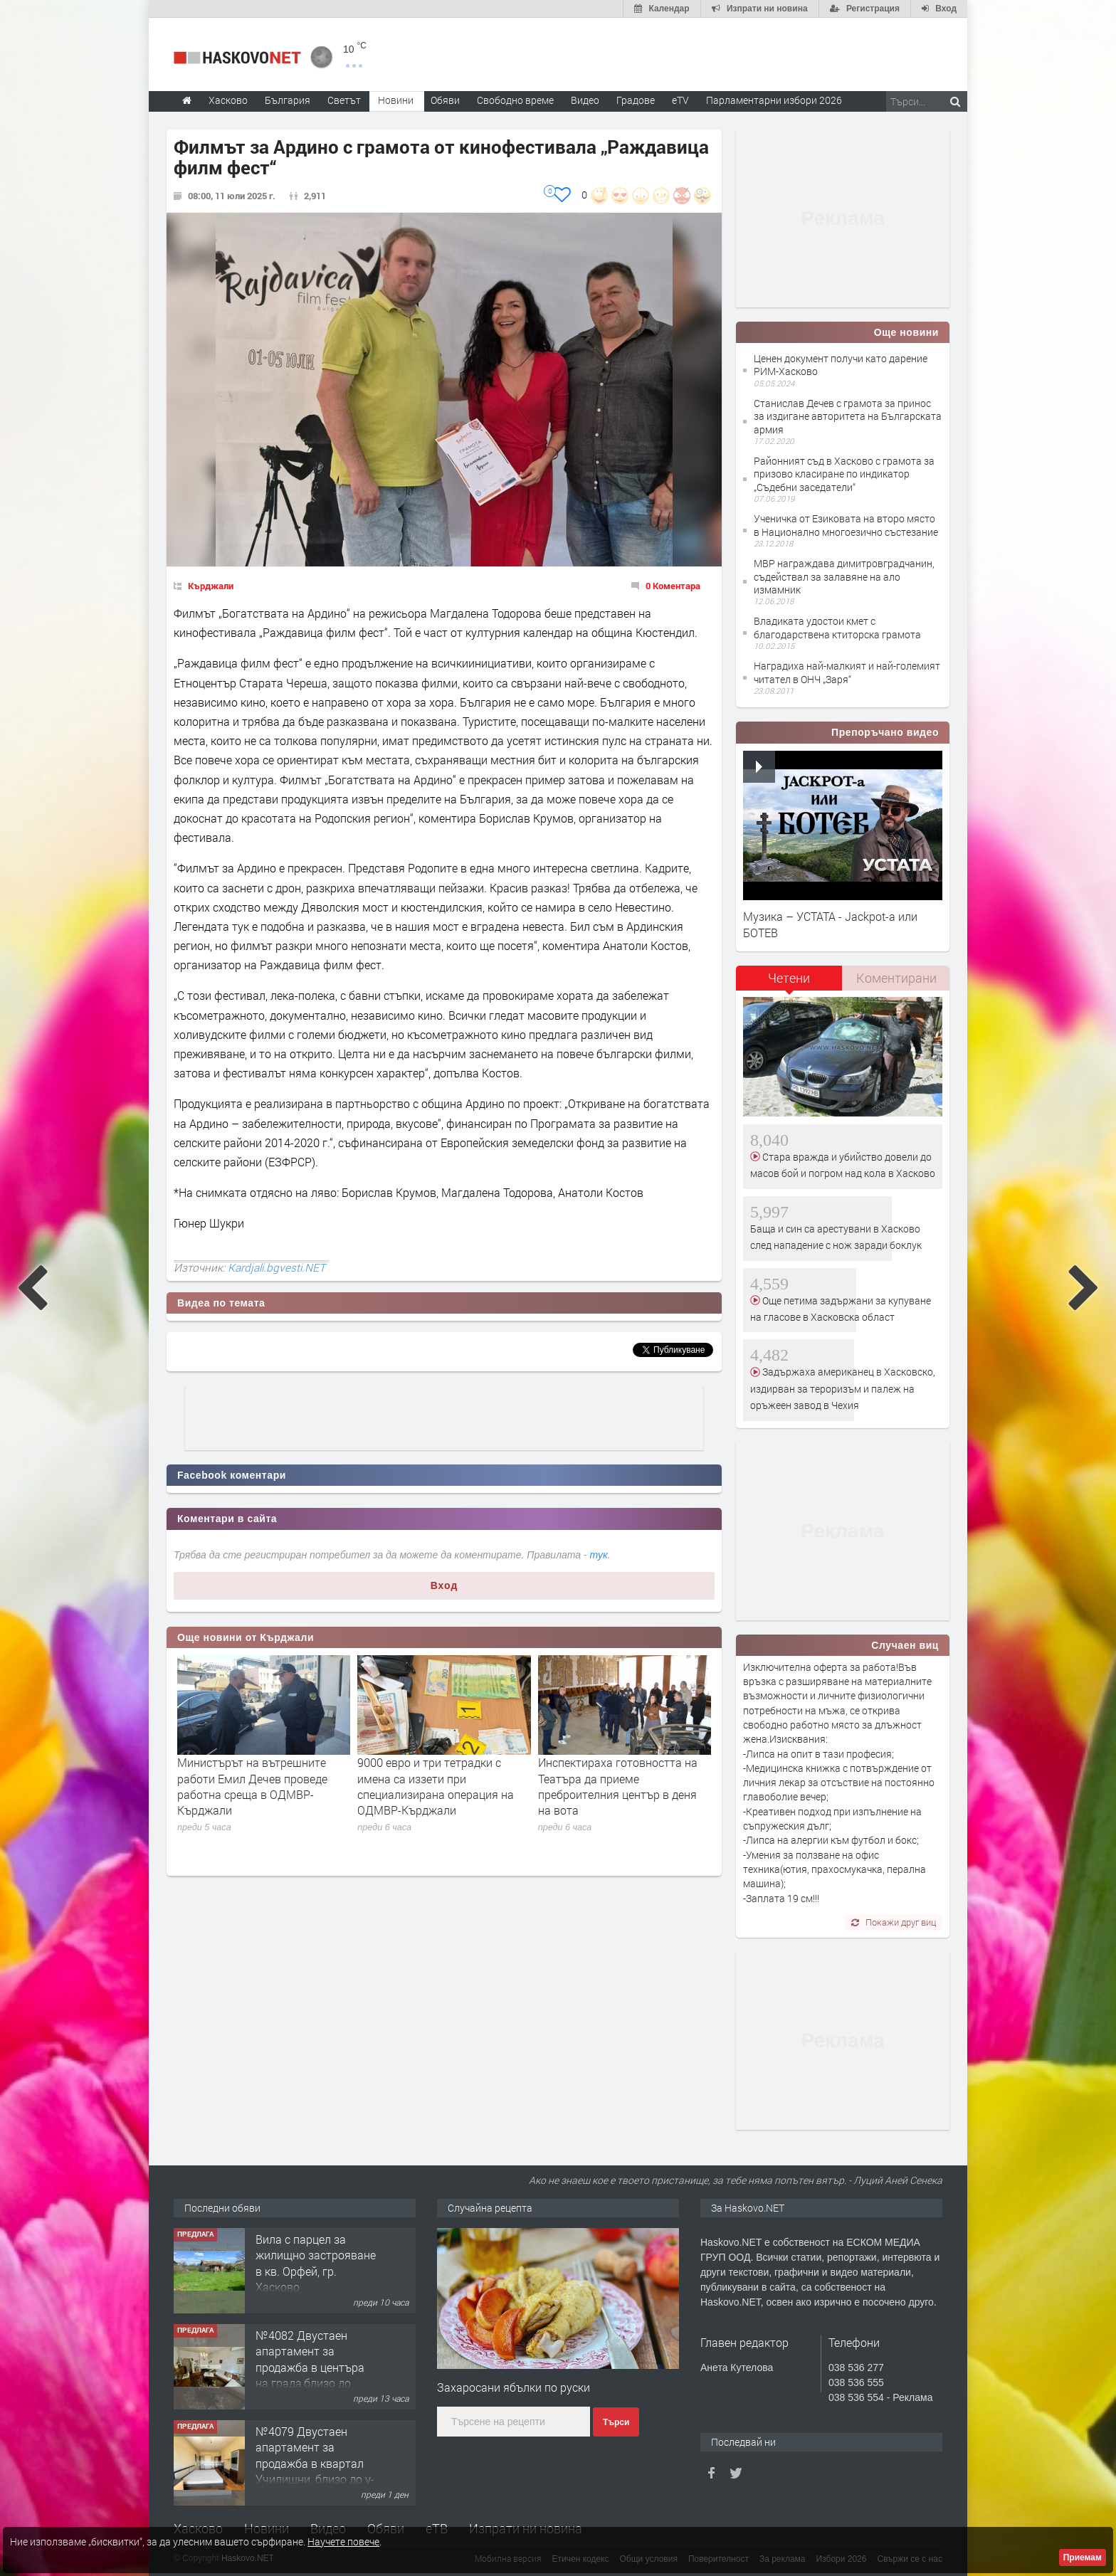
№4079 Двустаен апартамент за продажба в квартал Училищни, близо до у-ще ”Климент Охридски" (315, 2471)
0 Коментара (673, 585)
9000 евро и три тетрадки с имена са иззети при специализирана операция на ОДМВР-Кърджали (435, 1786)
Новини (396, 100)
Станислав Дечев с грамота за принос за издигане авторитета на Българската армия (848, 416)
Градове (635, 100)
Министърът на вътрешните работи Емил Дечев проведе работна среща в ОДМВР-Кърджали (252, 1786)
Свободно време (515, 100)
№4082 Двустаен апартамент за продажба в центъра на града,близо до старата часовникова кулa (313, 2375)
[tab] (789, 983)
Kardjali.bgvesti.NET (276, 1267)
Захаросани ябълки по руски (513, 2387)
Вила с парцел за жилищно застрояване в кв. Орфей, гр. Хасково (316, 2263)
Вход (444, 1585)
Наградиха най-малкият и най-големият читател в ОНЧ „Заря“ (847, 672)
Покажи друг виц (893, 1922)
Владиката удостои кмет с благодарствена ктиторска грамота (837, 627)
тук (599, 1555)
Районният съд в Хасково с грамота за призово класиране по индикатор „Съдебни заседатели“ (844, 473)
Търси (616, 2422)
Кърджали (210, 585)
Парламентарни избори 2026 (774, 100)
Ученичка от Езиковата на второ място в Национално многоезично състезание (846, 525)
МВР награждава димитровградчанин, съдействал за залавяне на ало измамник (844, 576)
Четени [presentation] (789, 977)
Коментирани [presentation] (896, 977)
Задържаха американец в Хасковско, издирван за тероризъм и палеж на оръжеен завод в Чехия (842, 1388)
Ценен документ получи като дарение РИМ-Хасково (840, 365)
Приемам (1082, 2557)
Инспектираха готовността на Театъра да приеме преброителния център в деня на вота (618, 1786)
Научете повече (343, 2541)
